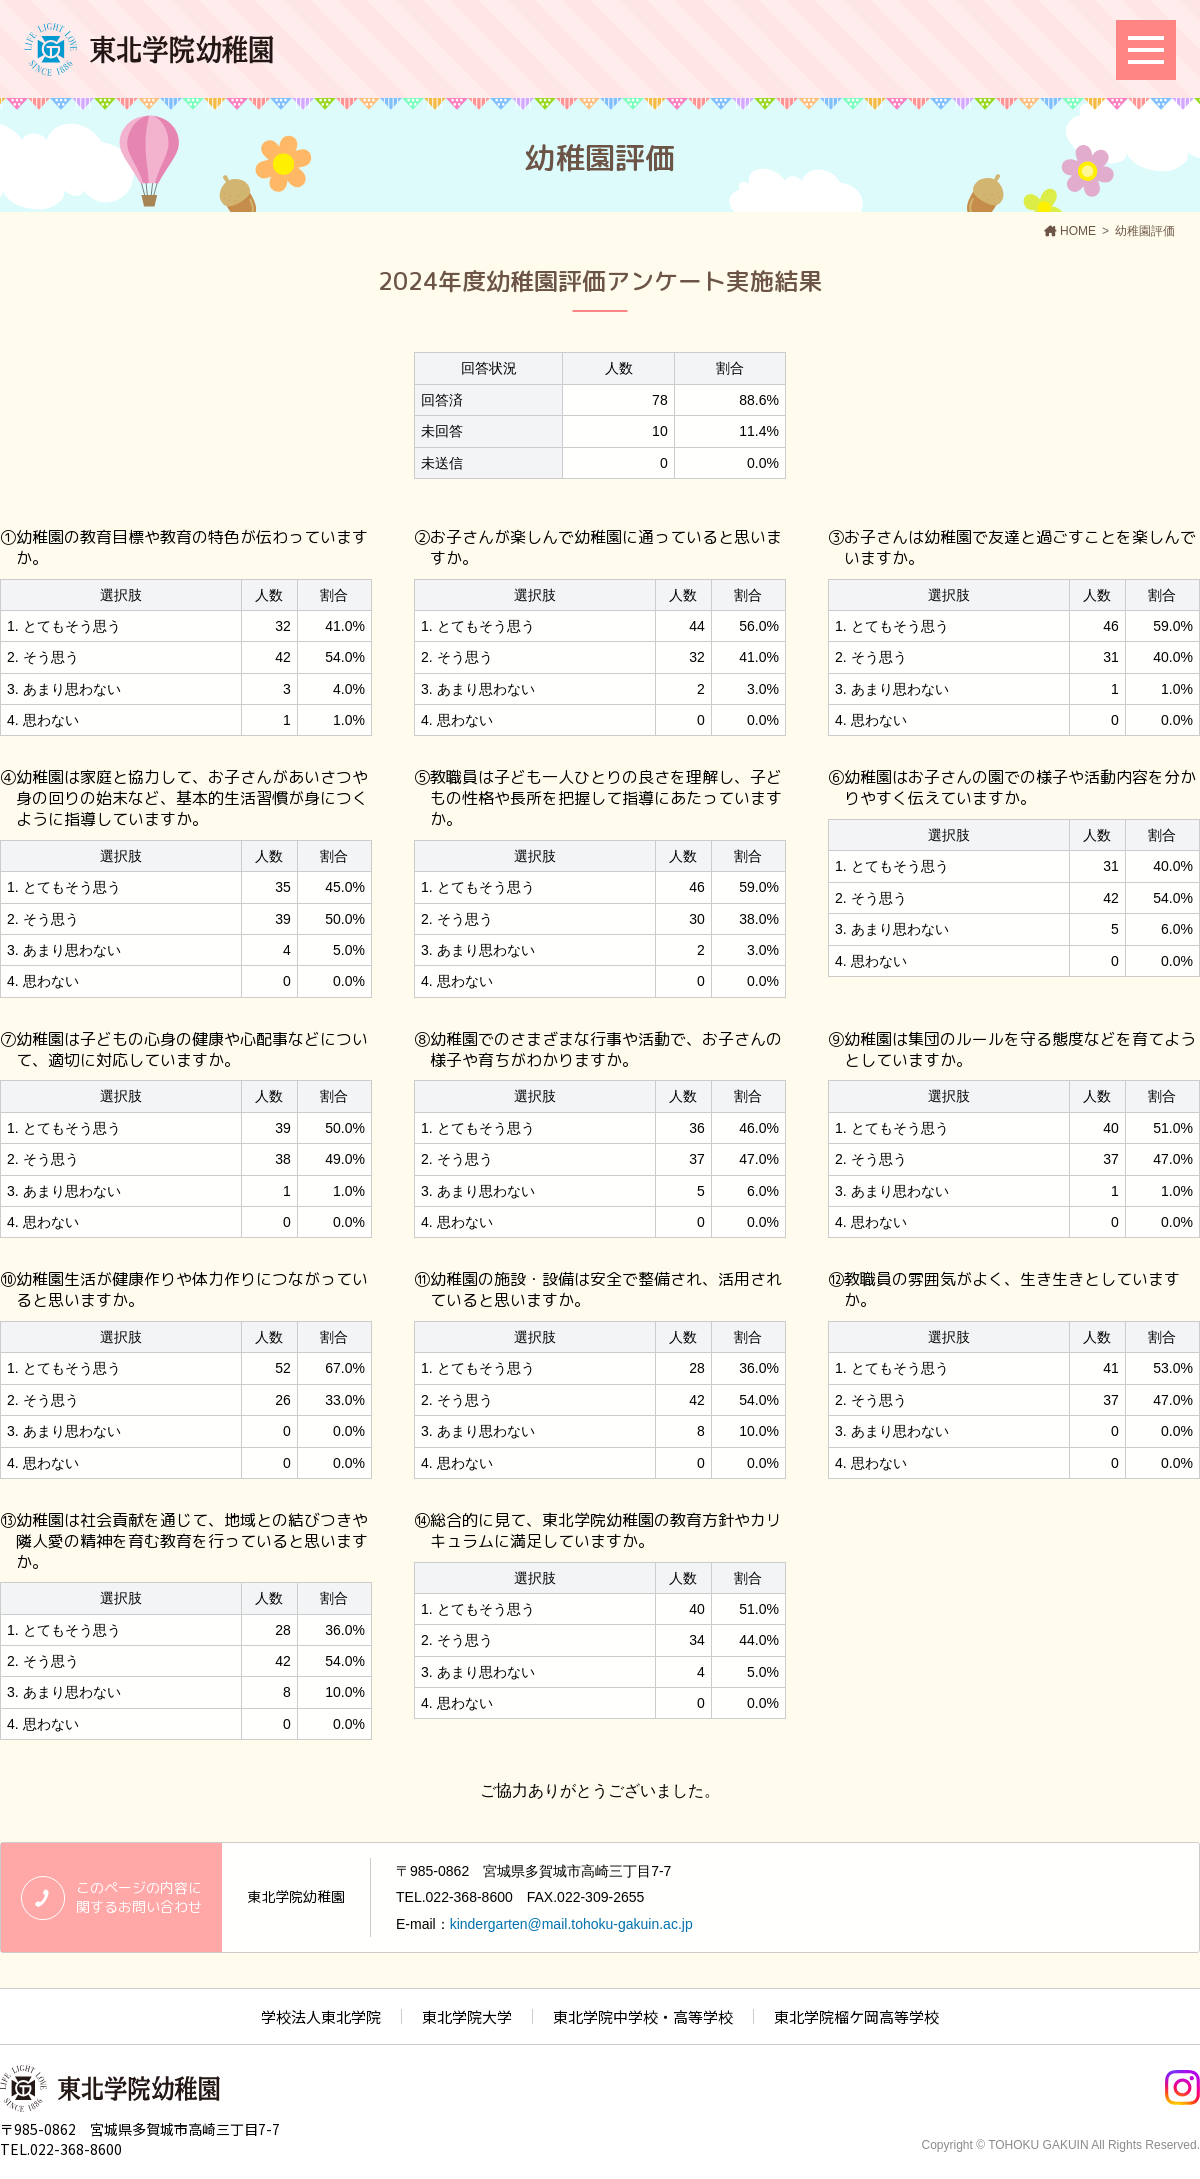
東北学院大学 (467, 2016)
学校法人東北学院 (321, 2016)
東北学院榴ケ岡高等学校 (856, 2016)
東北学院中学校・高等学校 (643, 2016)
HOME (1078, 231)
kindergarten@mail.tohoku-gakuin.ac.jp (571, 1924)
